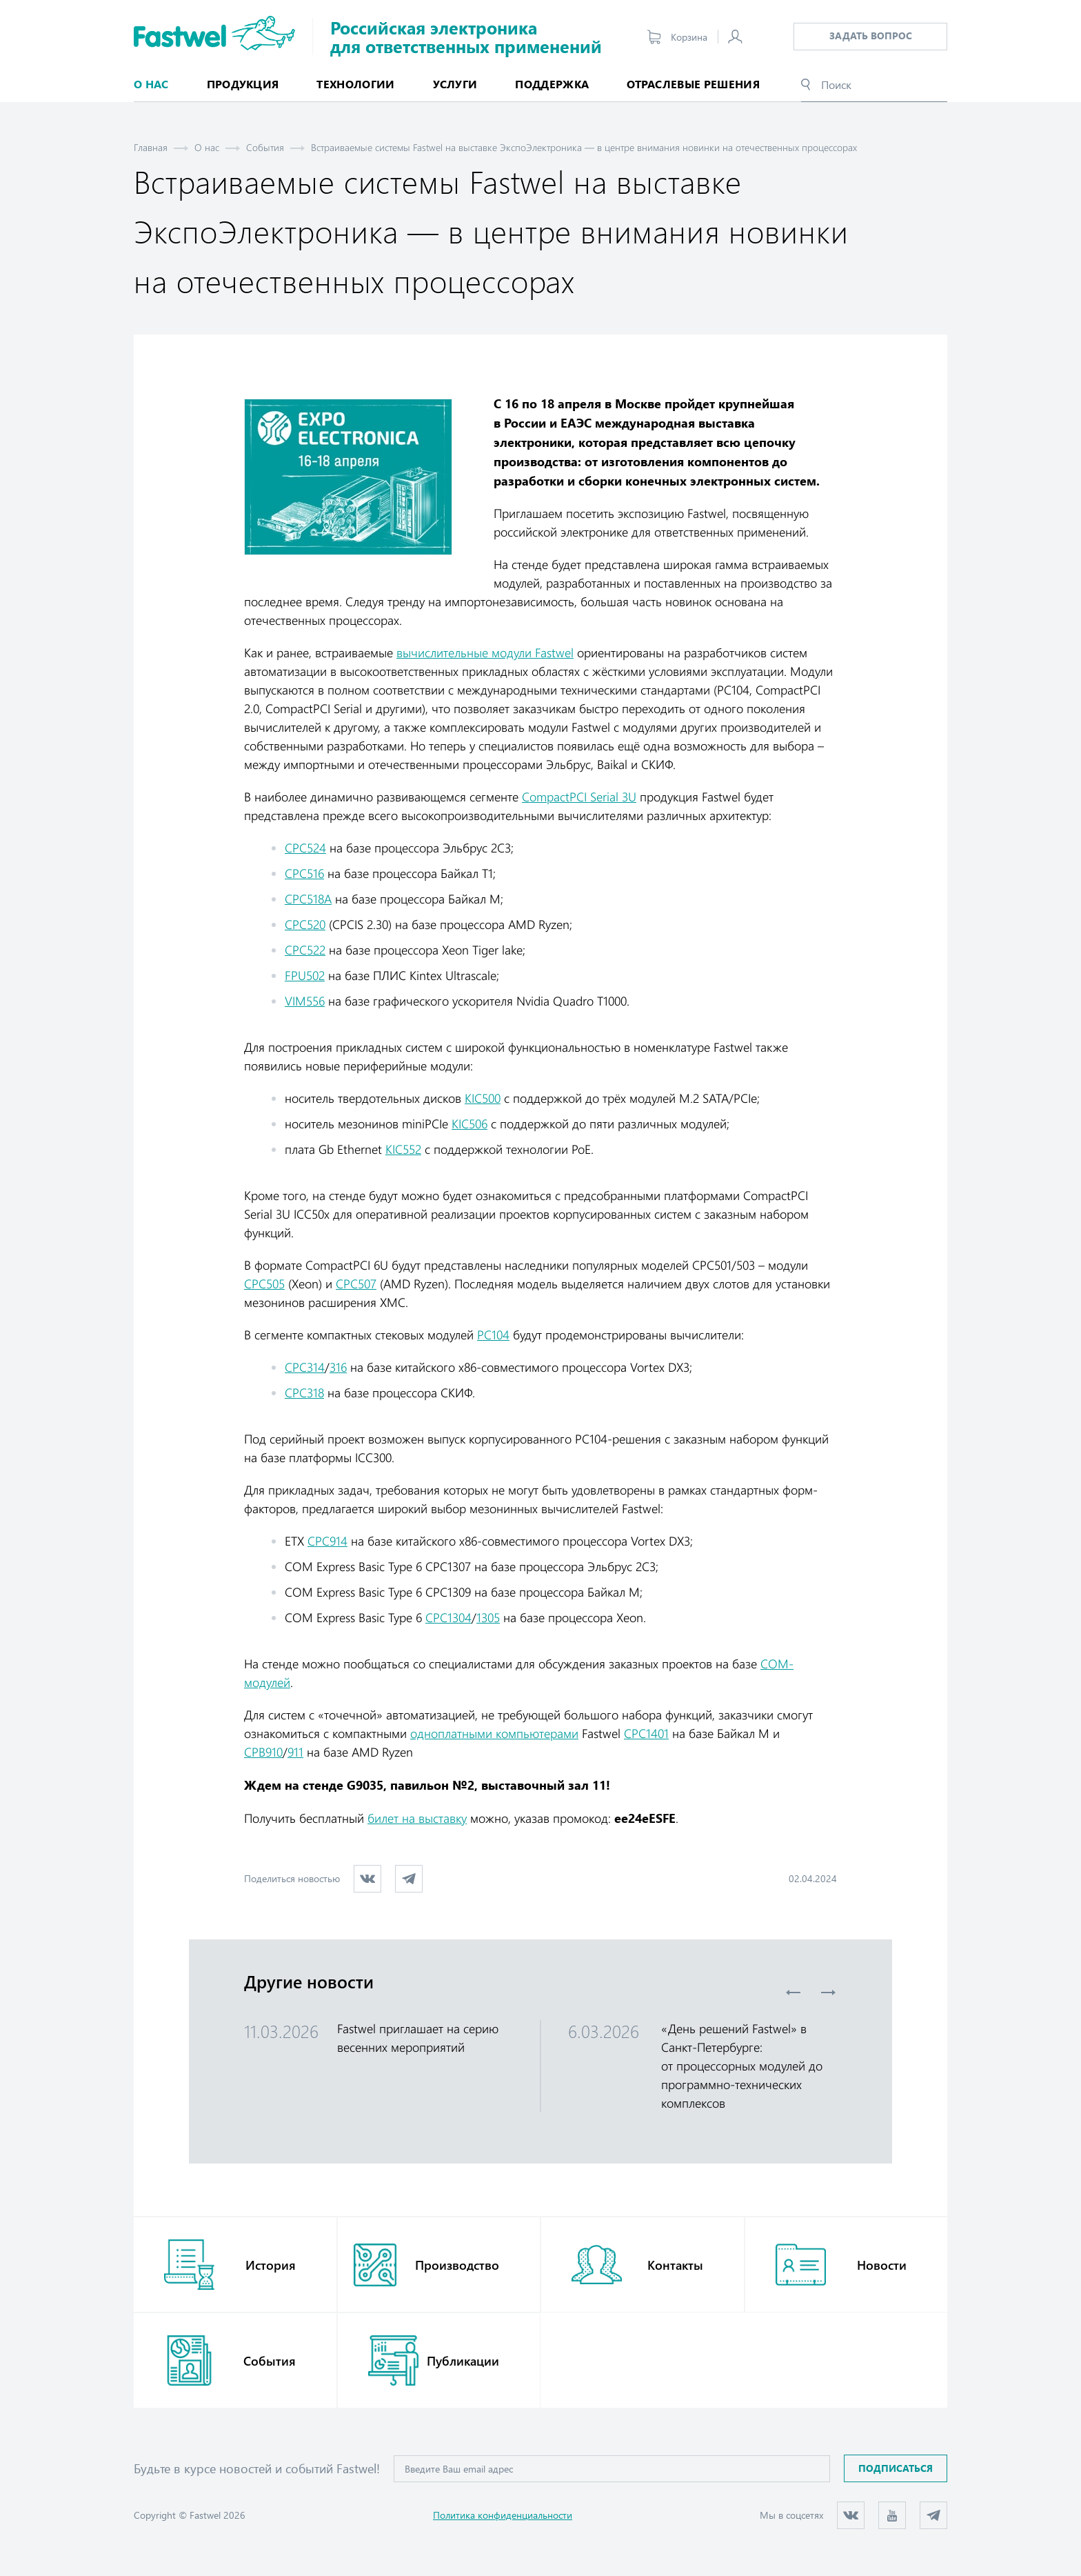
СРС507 (356, 1283)
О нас (206, 147)
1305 (488, 1617)
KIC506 (469, 1123)
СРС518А (308, 898)
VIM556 (305, 1000)
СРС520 (305, 924)
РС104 (493, 1334)
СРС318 (304, 1392)
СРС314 (305, 1367)
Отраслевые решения (693, 84)
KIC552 (403, 1149)
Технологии (355, 84)
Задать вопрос (870, 35)
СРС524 (305, 847)
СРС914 (327, 1540)
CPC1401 (646, 1733)
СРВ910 (263, 1752)
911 (295, 1752)
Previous (793, 1992)
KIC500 (483, 1098)
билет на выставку (417, 1818)
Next (828, 1992)
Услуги (455, 84)
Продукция (243, 84)
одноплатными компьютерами (494, 1733)
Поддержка (552, 84)
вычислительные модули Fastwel (485, 652)
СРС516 (304, 873)
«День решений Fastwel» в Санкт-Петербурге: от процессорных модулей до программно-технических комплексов (741, 2065)
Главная (151, 147)
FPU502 (305, 975)
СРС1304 (448, 1617)
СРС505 (264, 1283)
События (265, 147)
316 (338, 1367)
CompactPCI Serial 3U (579, 796)
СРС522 (305, 949)
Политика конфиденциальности (502, 2515)
